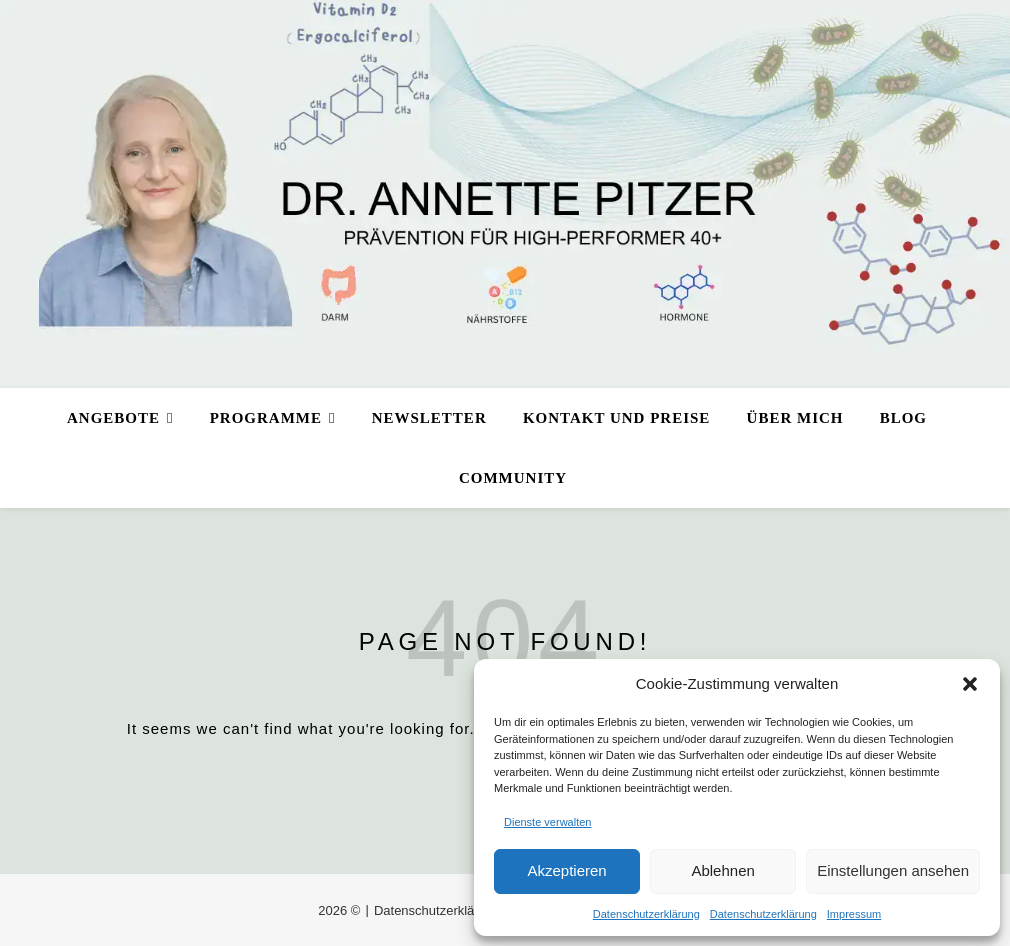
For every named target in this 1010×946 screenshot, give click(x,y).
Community (513, 478)
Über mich (795, 418)
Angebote (113, 418)
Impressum (854, 914)
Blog (903, 418)
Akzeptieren (566, 870)
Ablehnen (722, 870)
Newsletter (429, 418)
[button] (970, 684)
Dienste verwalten (547, 822)
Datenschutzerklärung (646, 914)
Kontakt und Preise (616, 418)
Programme (266, 418)
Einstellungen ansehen (893, 870)
